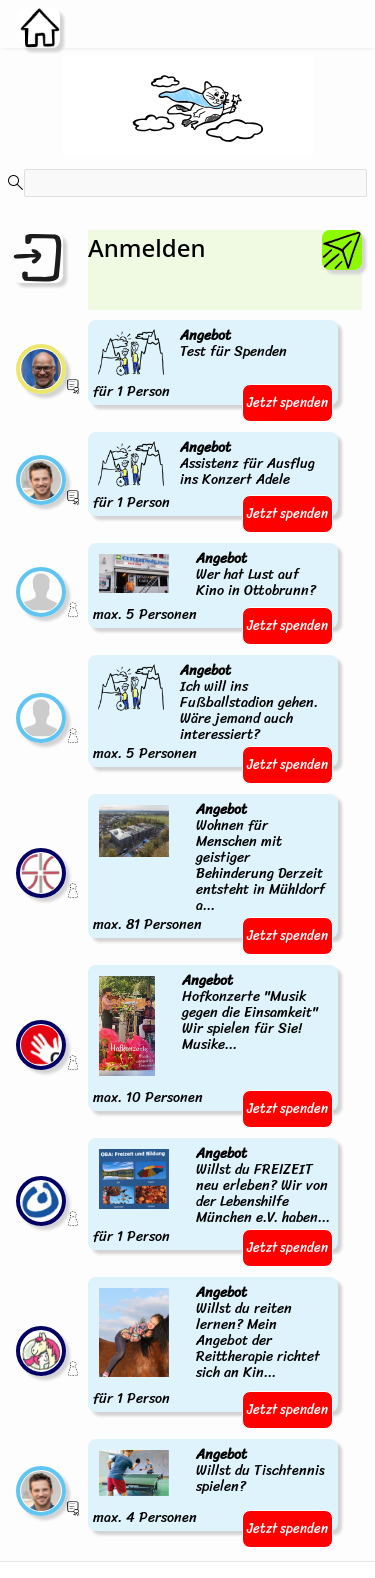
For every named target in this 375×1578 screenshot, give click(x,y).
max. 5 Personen (213, 587)
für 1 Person (191, 364)
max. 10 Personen (213, 1040)
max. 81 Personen (213, 868)
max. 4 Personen (213, 1487)
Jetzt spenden (287, 402)
